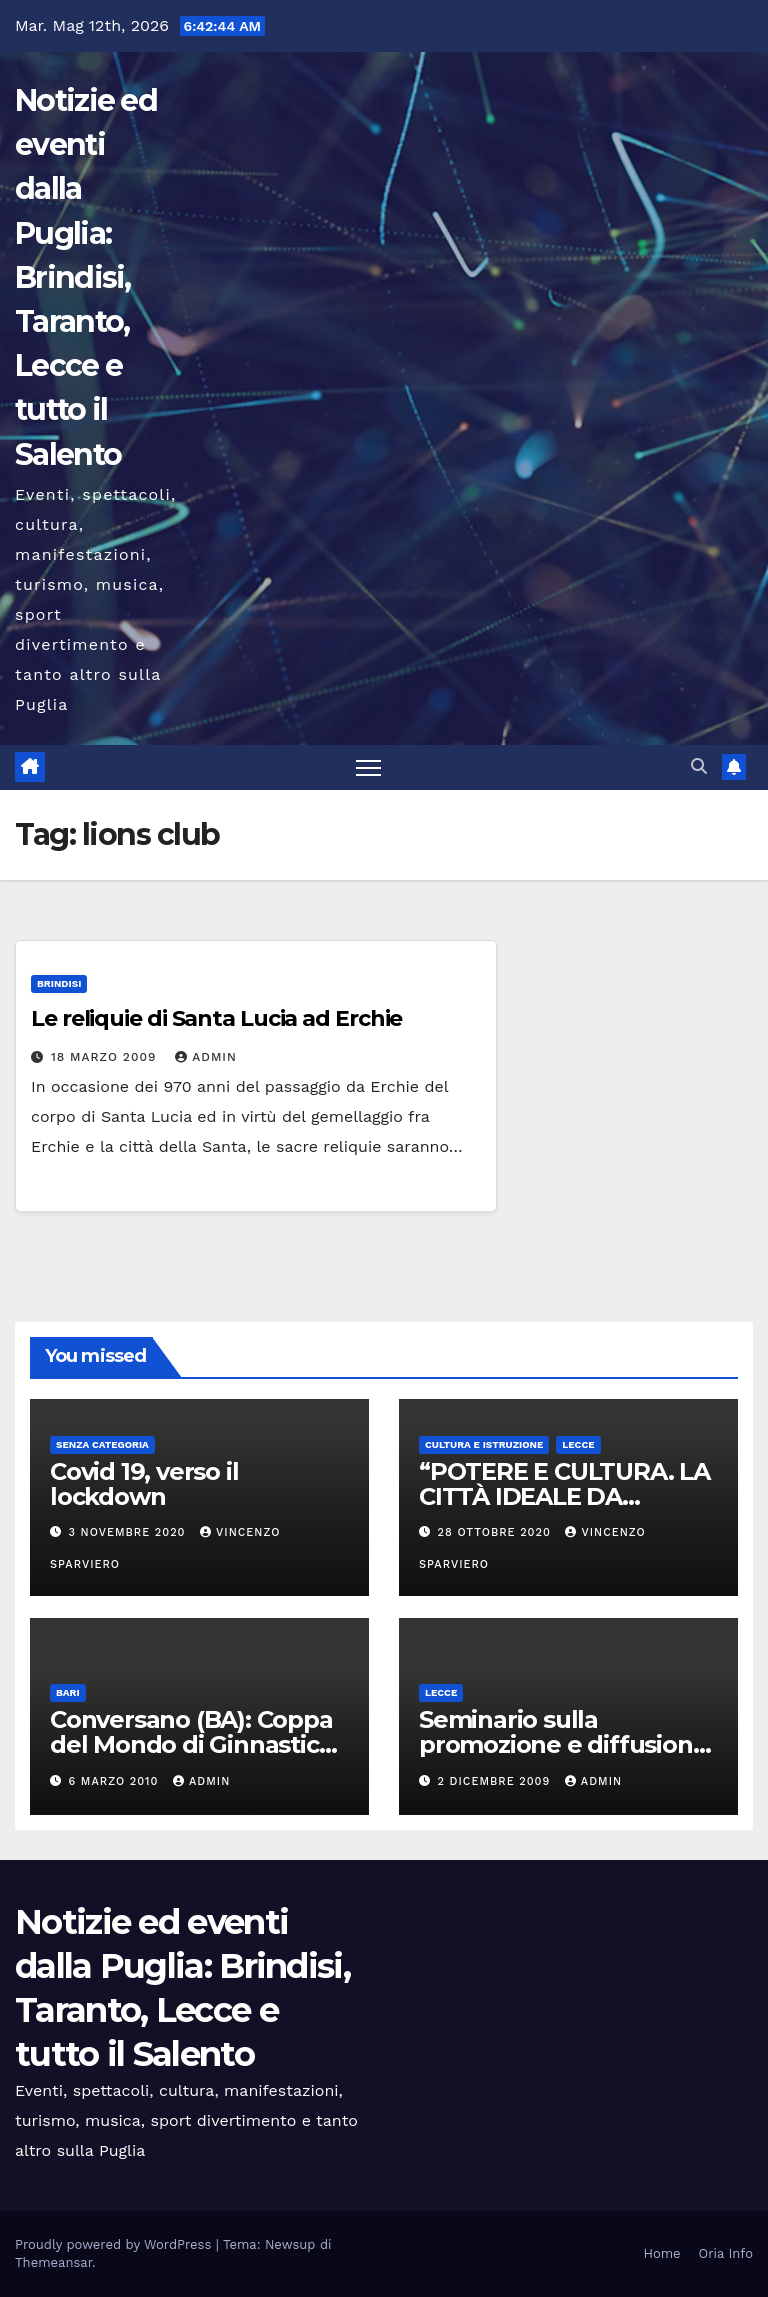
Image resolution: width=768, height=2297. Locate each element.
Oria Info (726, 2253)
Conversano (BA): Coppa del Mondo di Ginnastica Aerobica (191, 1744)
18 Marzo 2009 (106, 1057)
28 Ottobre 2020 (497, 1532)
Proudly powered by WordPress (115, 2244)
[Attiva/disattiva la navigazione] (368, 767)
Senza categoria (102, 1444)
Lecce (578, 1444)
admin (206, 1057)
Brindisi (59, 983)
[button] (699, 766)
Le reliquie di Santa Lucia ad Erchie (216, 1018)
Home (661, 2253)
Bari (68, 1692)
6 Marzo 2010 (116, 1781)
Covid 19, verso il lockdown (144, 1484)
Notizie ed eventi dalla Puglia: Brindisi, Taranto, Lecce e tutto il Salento (86, 277)
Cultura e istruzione (484, 1444)
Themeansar (53, 2262)
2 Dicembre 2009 (496, 1781)
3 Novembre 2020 (130, 1532)
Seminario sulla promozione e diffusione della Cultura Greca (563, 1744)
